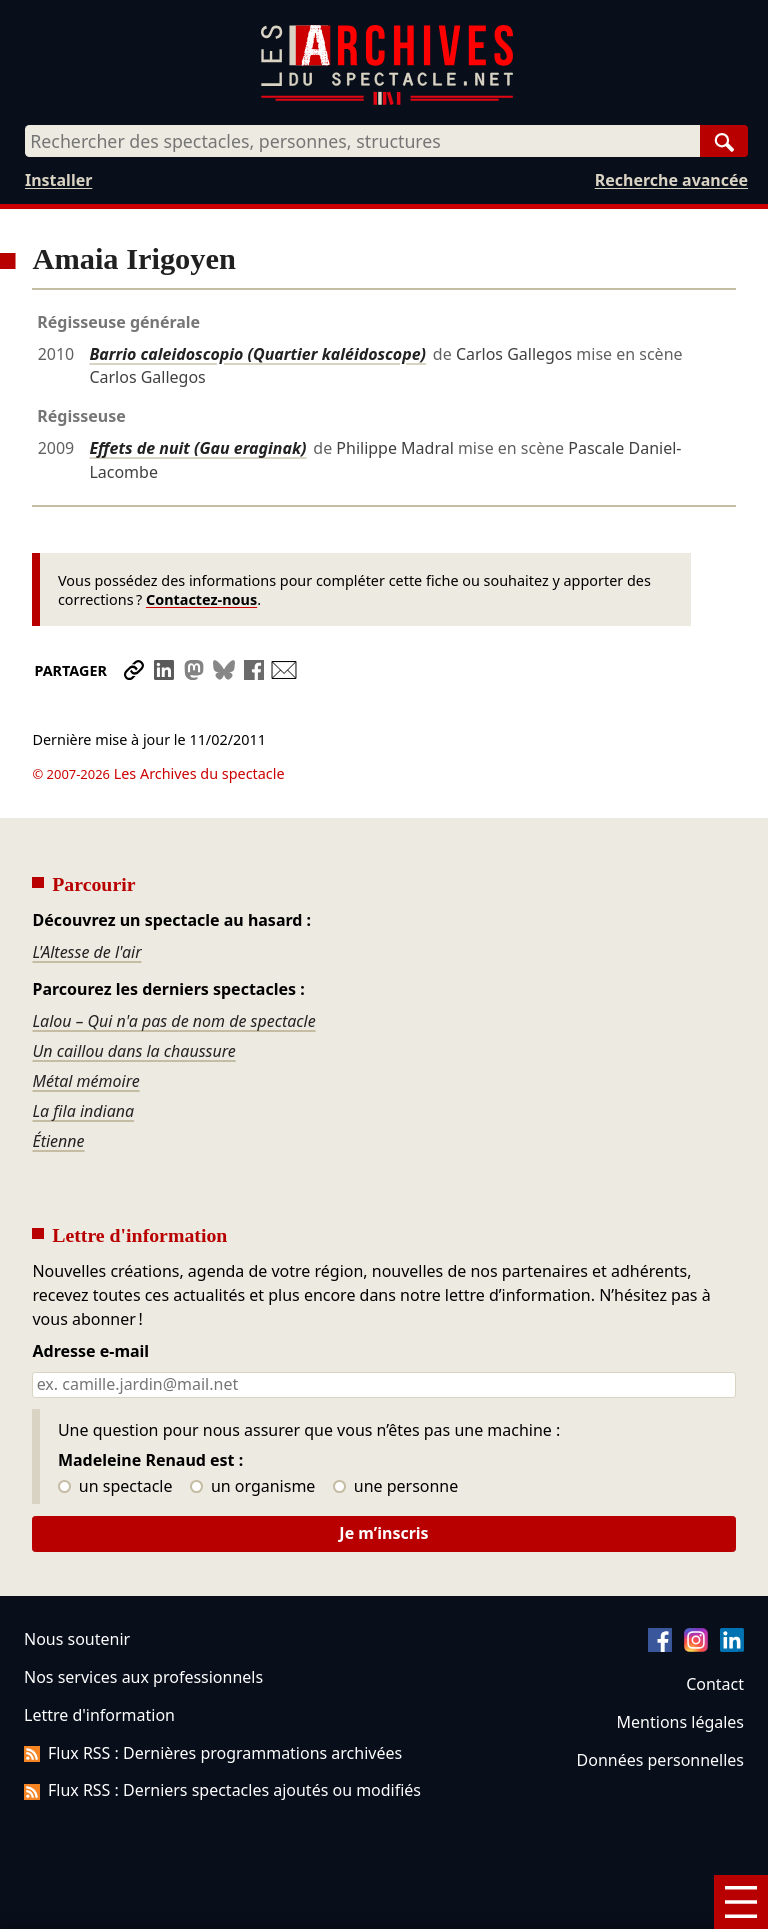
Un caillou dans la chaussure (133, 1051)
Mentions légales (680, 1722)
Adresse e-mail (90, 1352)
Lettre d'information (99, 1715)
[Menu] (741, 1902)
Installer (58, 180)
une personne (395, 1487)
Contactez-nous (201, 599)
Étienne (58, 1141)
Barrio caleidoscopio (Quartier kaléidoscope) (257, 354)
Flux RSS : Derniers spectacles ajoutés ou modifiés (222, 1790)
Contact (715, 1684)
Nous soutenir (77, 1639)
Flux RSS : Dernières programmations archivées (213, 1753)
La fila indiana (83, 1111)
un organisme (252, 1487)
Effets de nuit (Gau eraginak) (197, 448)
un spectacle (115, 1487)
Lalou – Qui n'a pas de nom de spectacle (173, 1021)
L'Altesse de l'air (86, 952)
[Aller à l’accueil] (387, 100)
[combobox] (362, 141)
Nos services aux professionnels (143, 1677)
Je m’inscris (383, 1533)
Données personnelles (660, 1760)
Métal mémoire (85, 1081)
